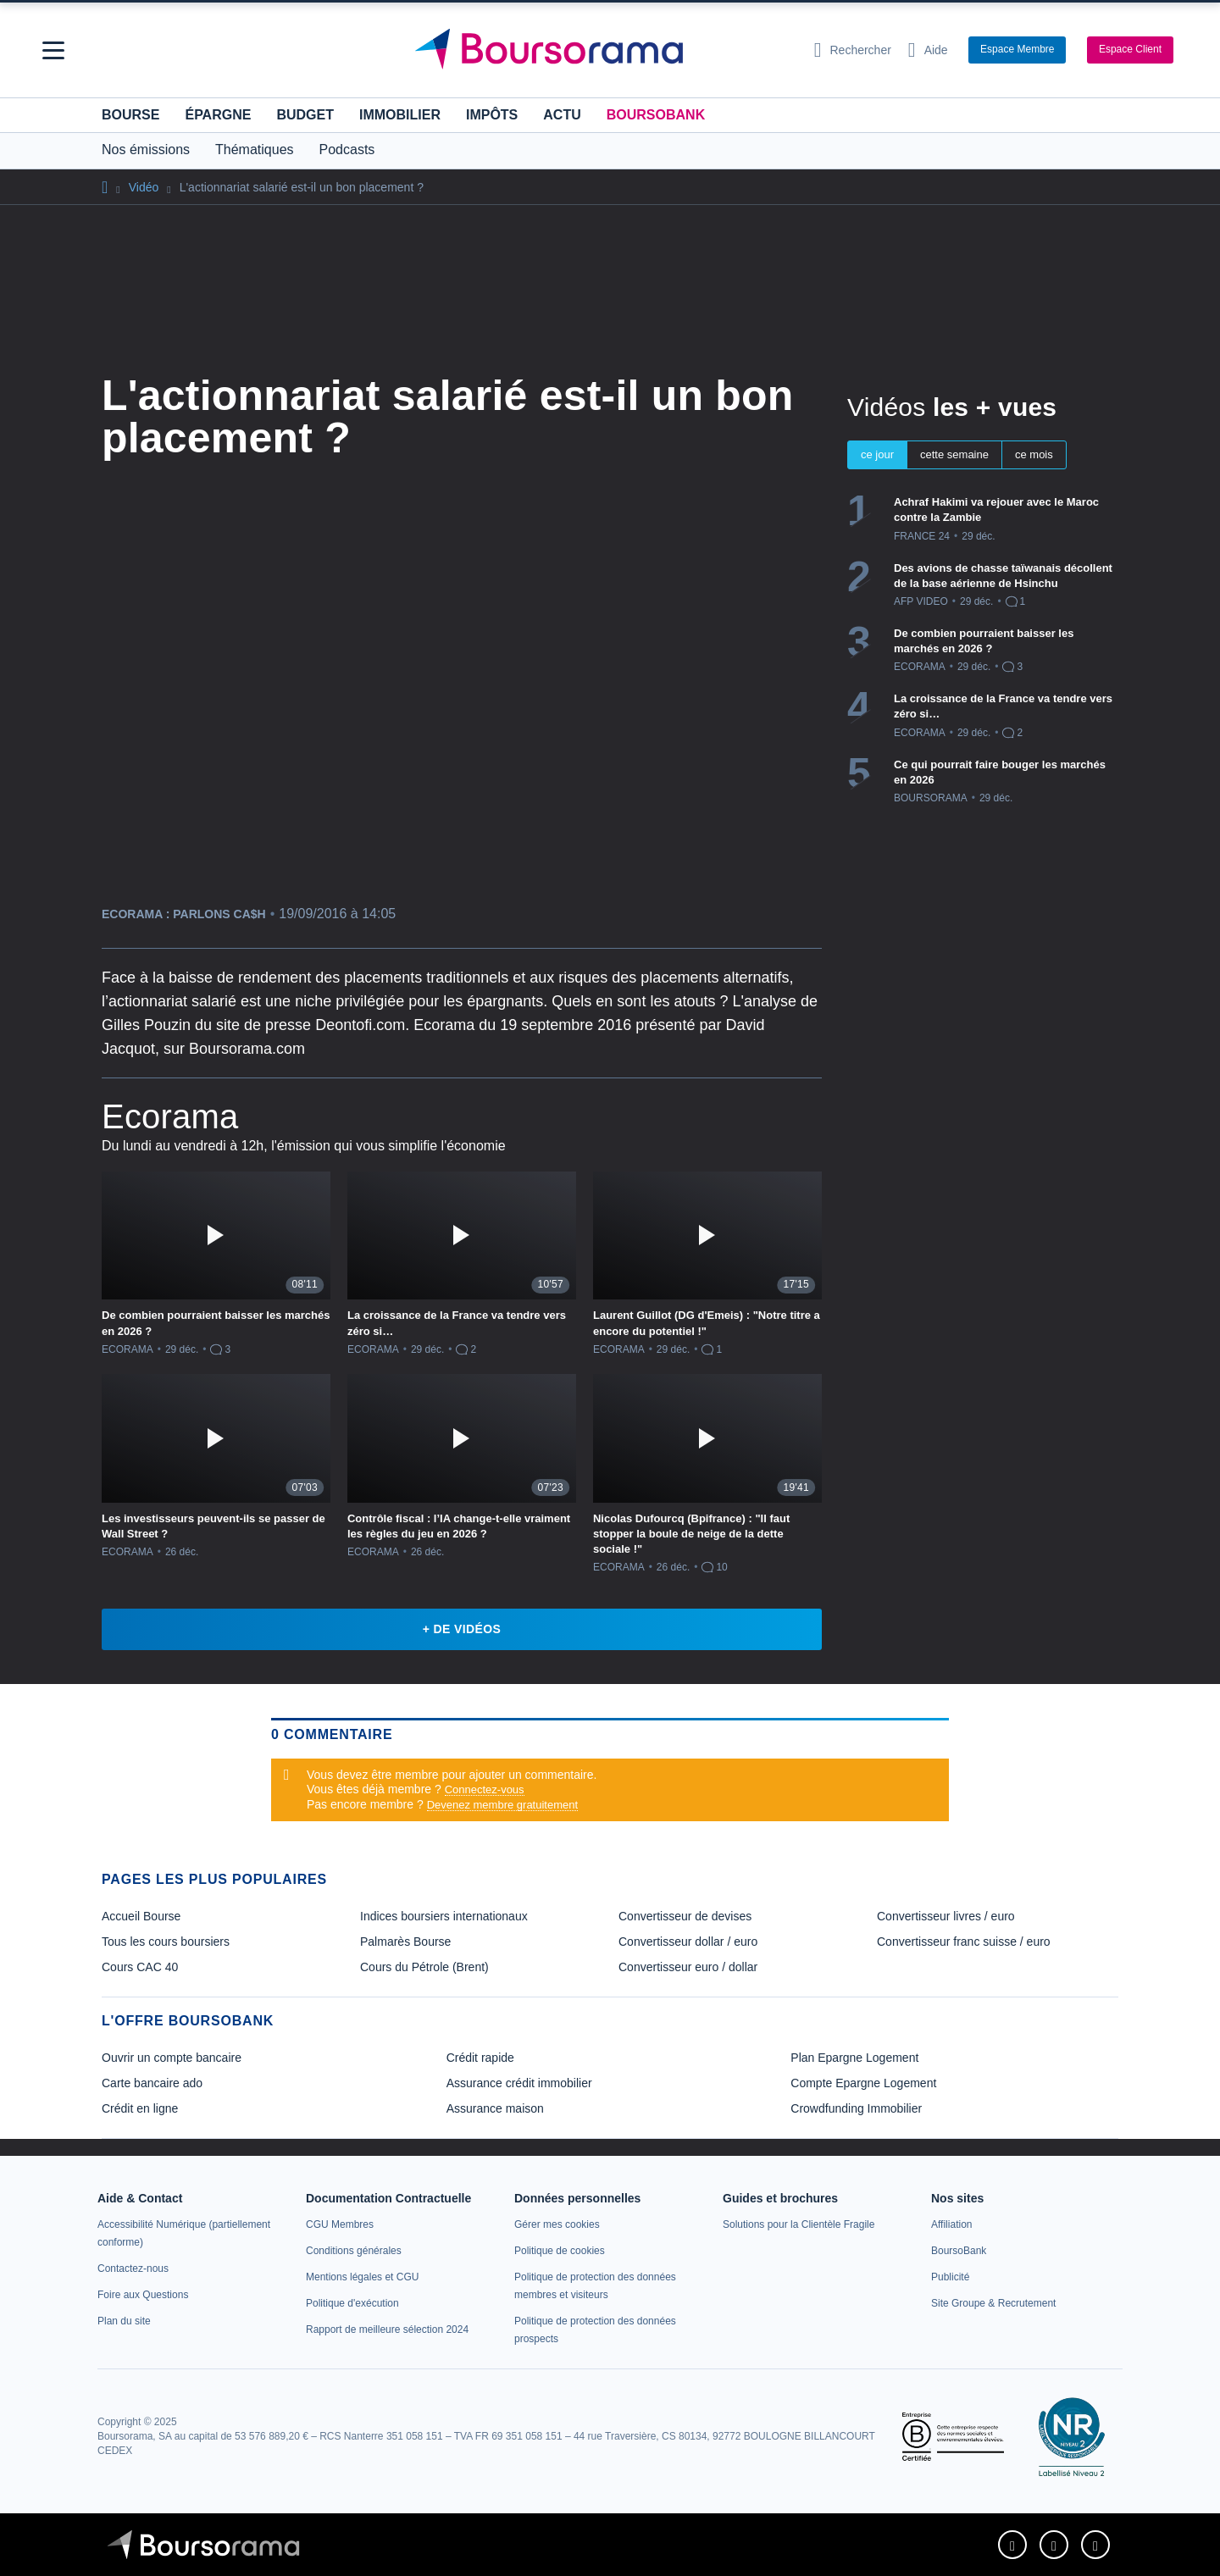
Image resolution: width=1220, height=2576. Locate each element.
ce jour (877, 454)
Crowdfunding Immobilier (856, 2108)
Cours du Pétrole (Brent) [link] (424, 1967)
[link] (133, 2268)
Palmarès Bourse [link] (405, 1941)
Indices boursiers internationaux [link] (444, 1916)
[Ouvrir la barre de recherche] (852, 50)
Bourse (130, 115)
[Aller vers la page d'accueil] (603, 50)
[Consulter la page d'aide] (928, 50)
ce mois (1034, 454)
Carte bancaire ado (152, 2083)
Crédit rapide (480, 2057)
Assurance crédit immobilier (519, 2083)
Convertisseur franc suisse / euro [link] (964, 1941)
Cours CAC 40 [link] (140, 1967)
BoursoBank (656, 115)
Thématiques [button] (254, 149)
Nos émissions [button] (146, 149)
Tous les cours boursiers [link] (166, 1941)
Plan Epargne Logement (854, 2057)
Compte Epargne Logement (863, 2083)
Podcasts (347, 149)
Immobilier (400, 115)
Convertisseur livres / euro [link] (946, 1916)
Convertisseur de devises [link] (684, 1916)
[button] (53, 50)
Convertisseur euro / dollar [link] (687, 1967)
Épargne (218, 115)
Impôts (492, 115)
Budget (305, 115)
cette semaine (954, 454)
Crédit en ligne (140, 2108)
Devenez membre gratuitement (502, 1804)
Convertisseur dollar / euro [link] (687, 1941)
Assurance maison (495, 2108)
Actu (561, 115)
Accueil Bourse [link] (141, 1916)
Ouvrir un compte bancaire (171, 2057)
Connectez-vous (484, 1789)
